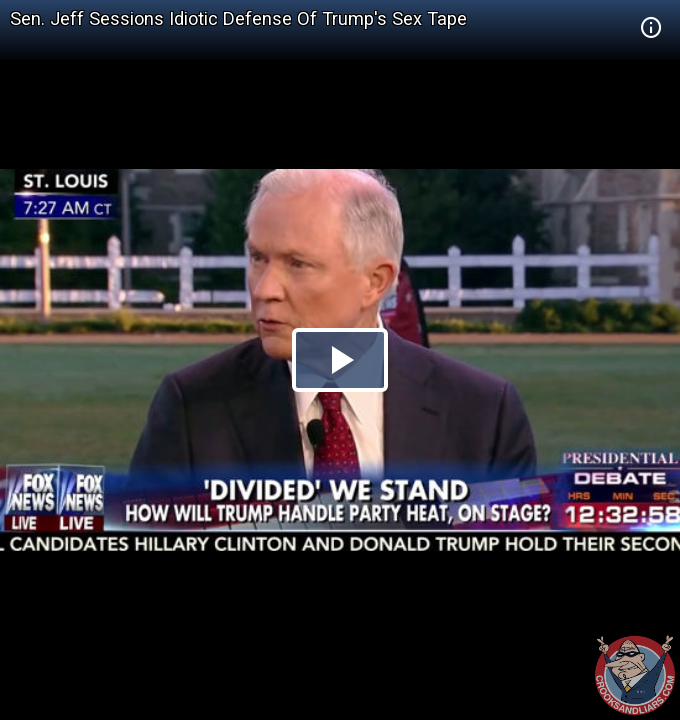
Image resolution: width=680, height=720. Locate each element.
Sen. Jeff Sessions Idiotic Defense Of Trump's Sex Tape (238, 18)
